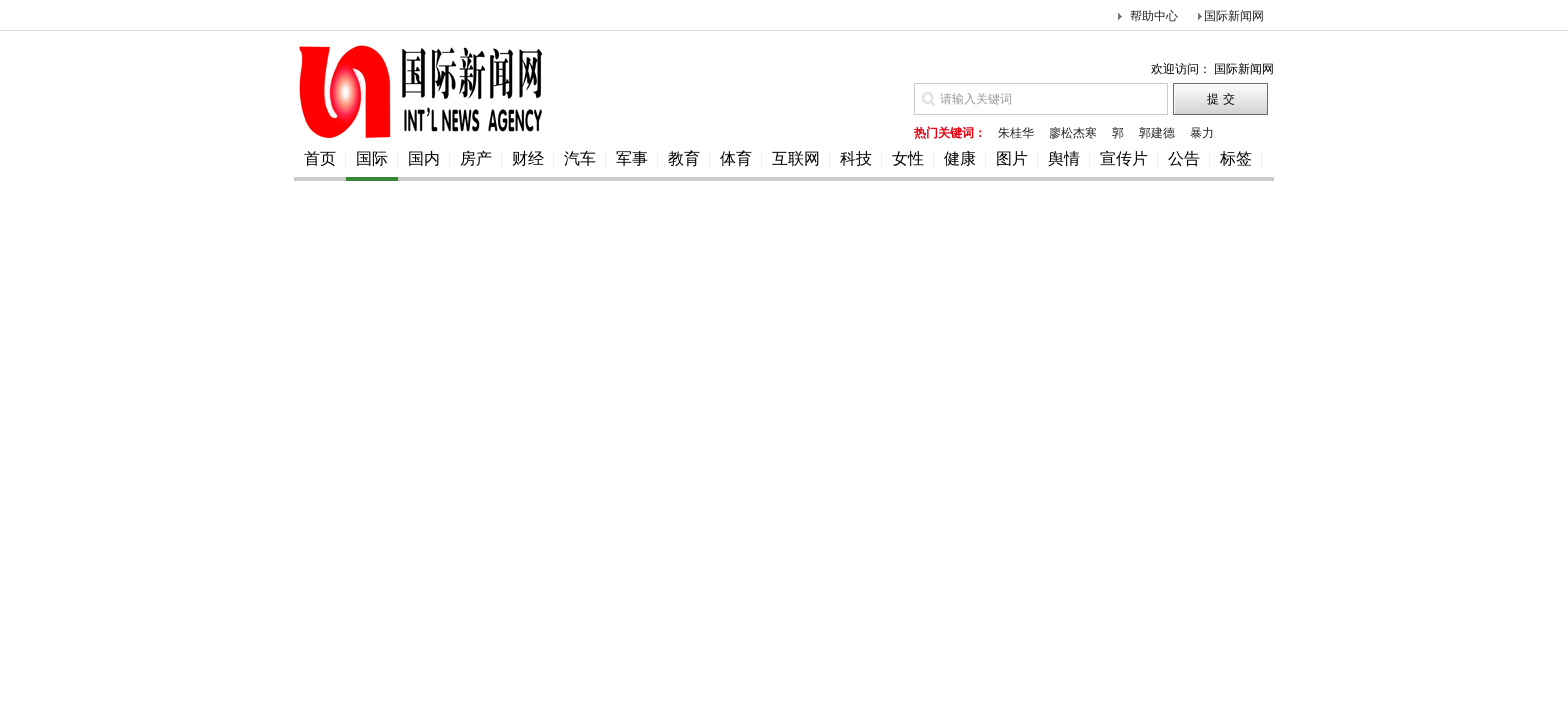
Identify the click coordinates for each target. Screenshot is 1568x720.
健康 (960, 158)
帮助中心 (1154, 16)
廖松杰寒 (1073, 133)
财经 (528, 158)
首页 (320, 158)
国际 (372, 158)
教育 (684, 158)
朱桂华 (1016, 133)
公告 (1184, 158)
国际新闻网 (1234, 16)
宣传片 (1124, 158)
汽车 (580, 158)
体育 (736, 158)
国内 (424, 158)
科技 (856, 158)
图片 (1012, 158)
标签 (1236, 158)
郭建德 (1157, 133)
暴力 (1202, 133)
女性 (908, 158)
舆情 (1064, 158)
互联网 (796, 158)
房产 (476, 158)
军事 (632, 158)
